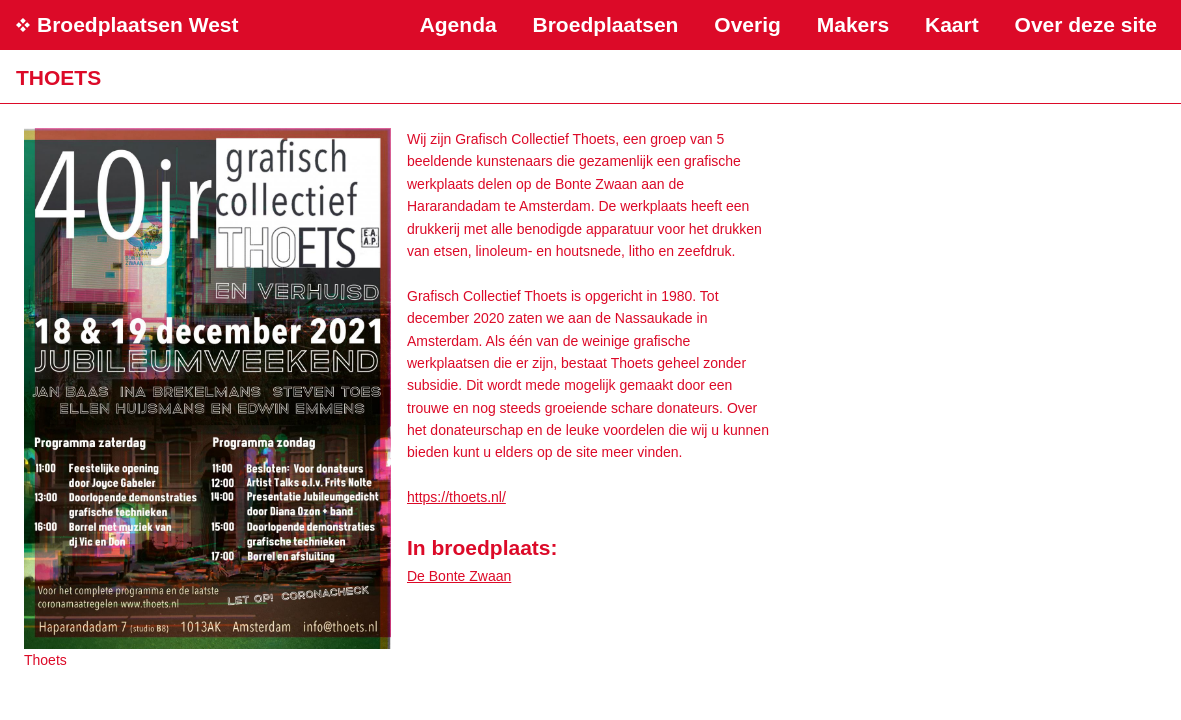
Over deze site (1086, 24)
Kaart (952, 24)
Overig (747, 24)
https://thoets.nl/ (456, 497)
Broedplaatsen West (138, 24)
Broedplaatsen (606, 24)
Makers (853, 24)
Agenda (458, 24)
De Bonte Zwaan (459, 576)
